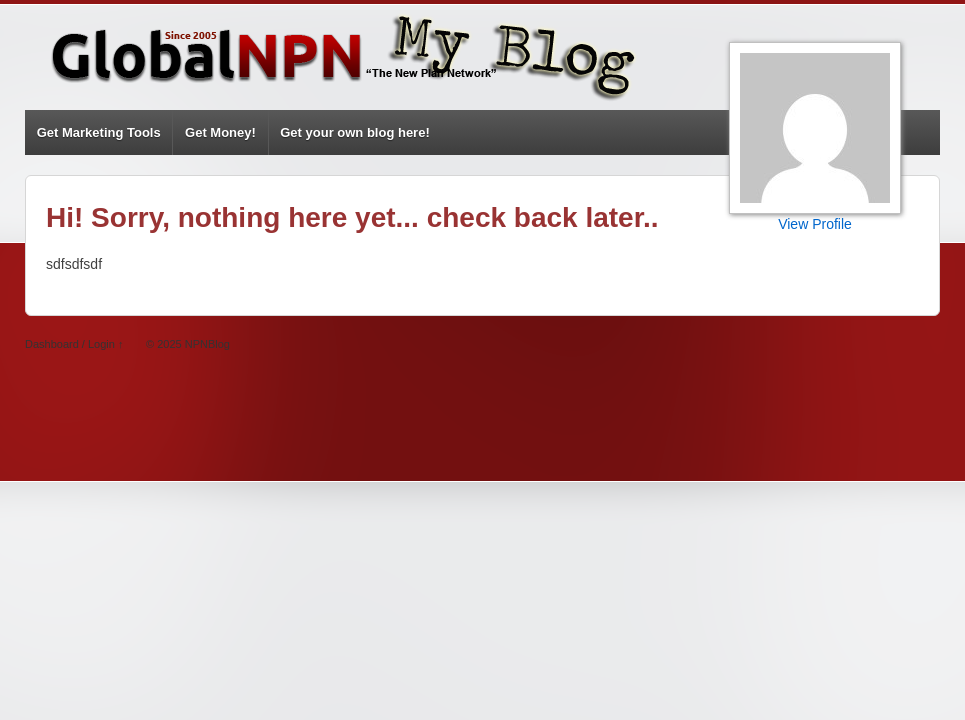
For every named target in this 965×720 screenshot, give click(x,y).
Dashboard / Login (70, 344)
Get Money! (220, 132)
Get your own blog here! (355, 132)
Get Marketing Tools (99, 132)
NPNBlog (206, 344)
